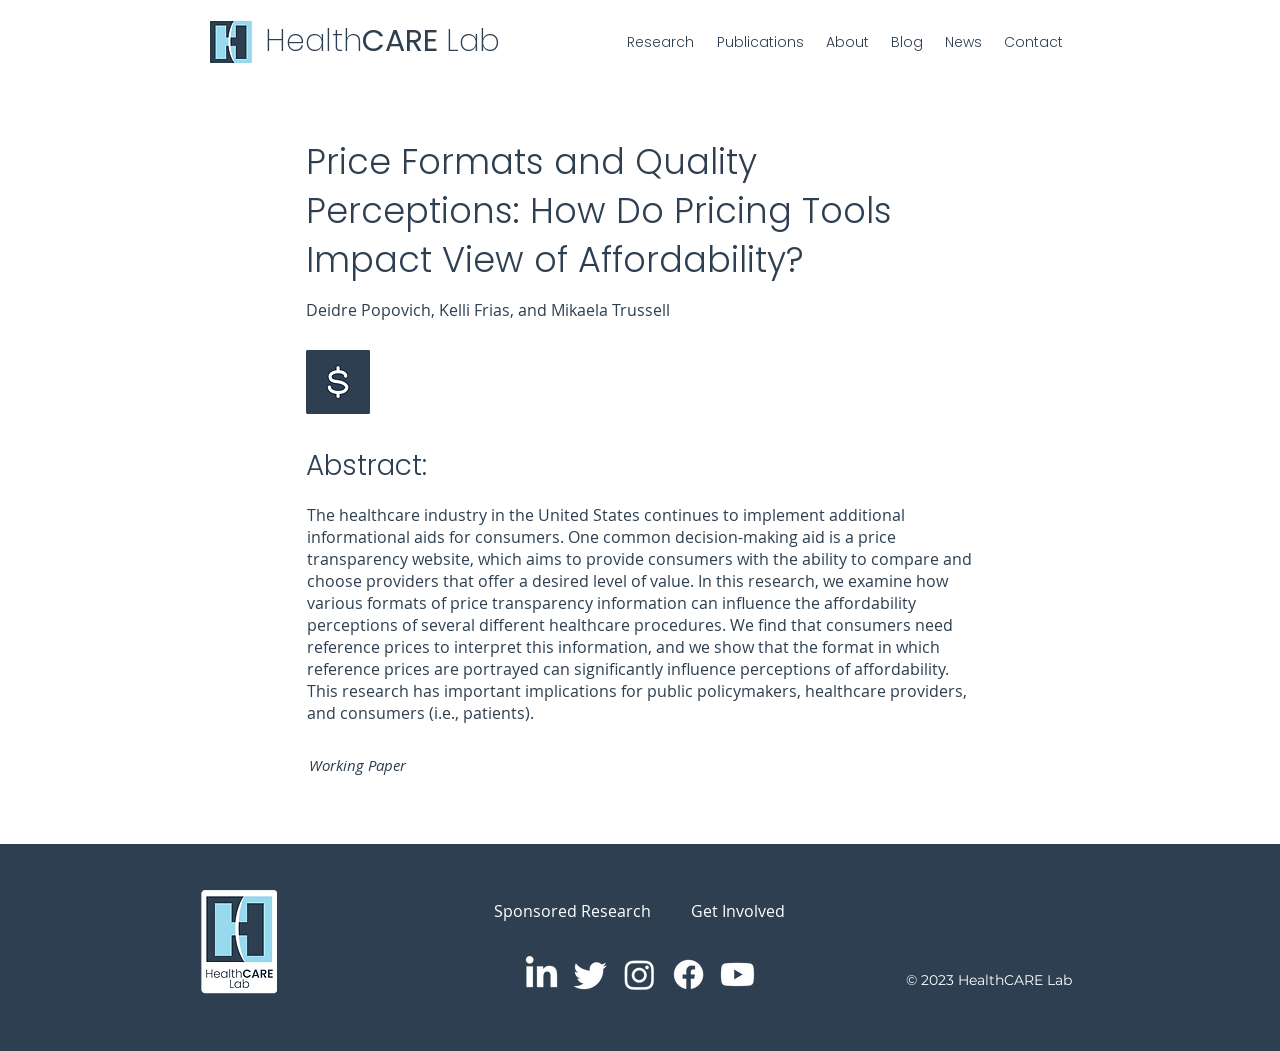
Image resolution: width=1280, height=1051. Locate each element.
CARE (404, 41)
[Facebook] (688, 974)
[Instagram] (639, 974)
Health (313, 41)
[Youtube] (737, 974)
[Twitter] (590, 974)
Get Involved (738, 911)
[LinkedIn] (541, 974)
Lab (473, 41)
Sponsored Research (572, 911)
